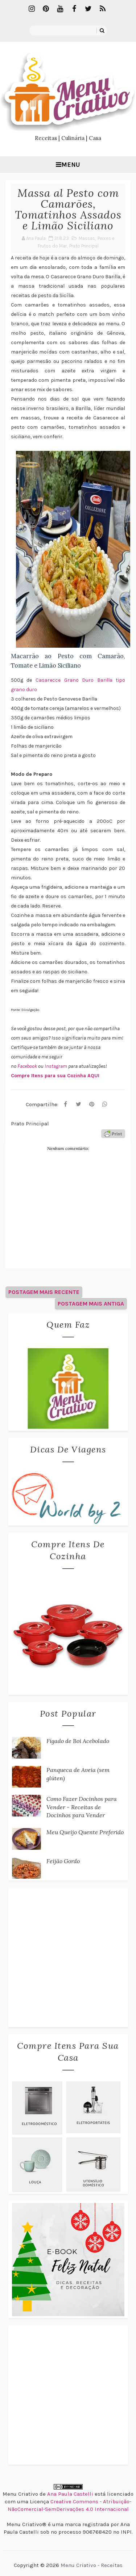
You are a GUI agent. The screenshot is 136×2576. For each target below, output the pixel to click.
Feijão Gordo (63, 1861)
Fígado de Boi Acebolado (77, 1740)
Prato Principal (84, 246)
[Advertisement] (68, 1957)
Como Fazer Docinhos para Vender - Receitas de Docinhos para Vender (81, 1807)
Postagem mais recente (43, 1292)
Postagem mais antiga (91, 1303)
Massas (87, 238)
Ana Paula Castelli (70, 2494)
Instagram (56, 1066)
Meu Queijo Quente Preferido (85, 1832)
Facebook (27, 1066)
